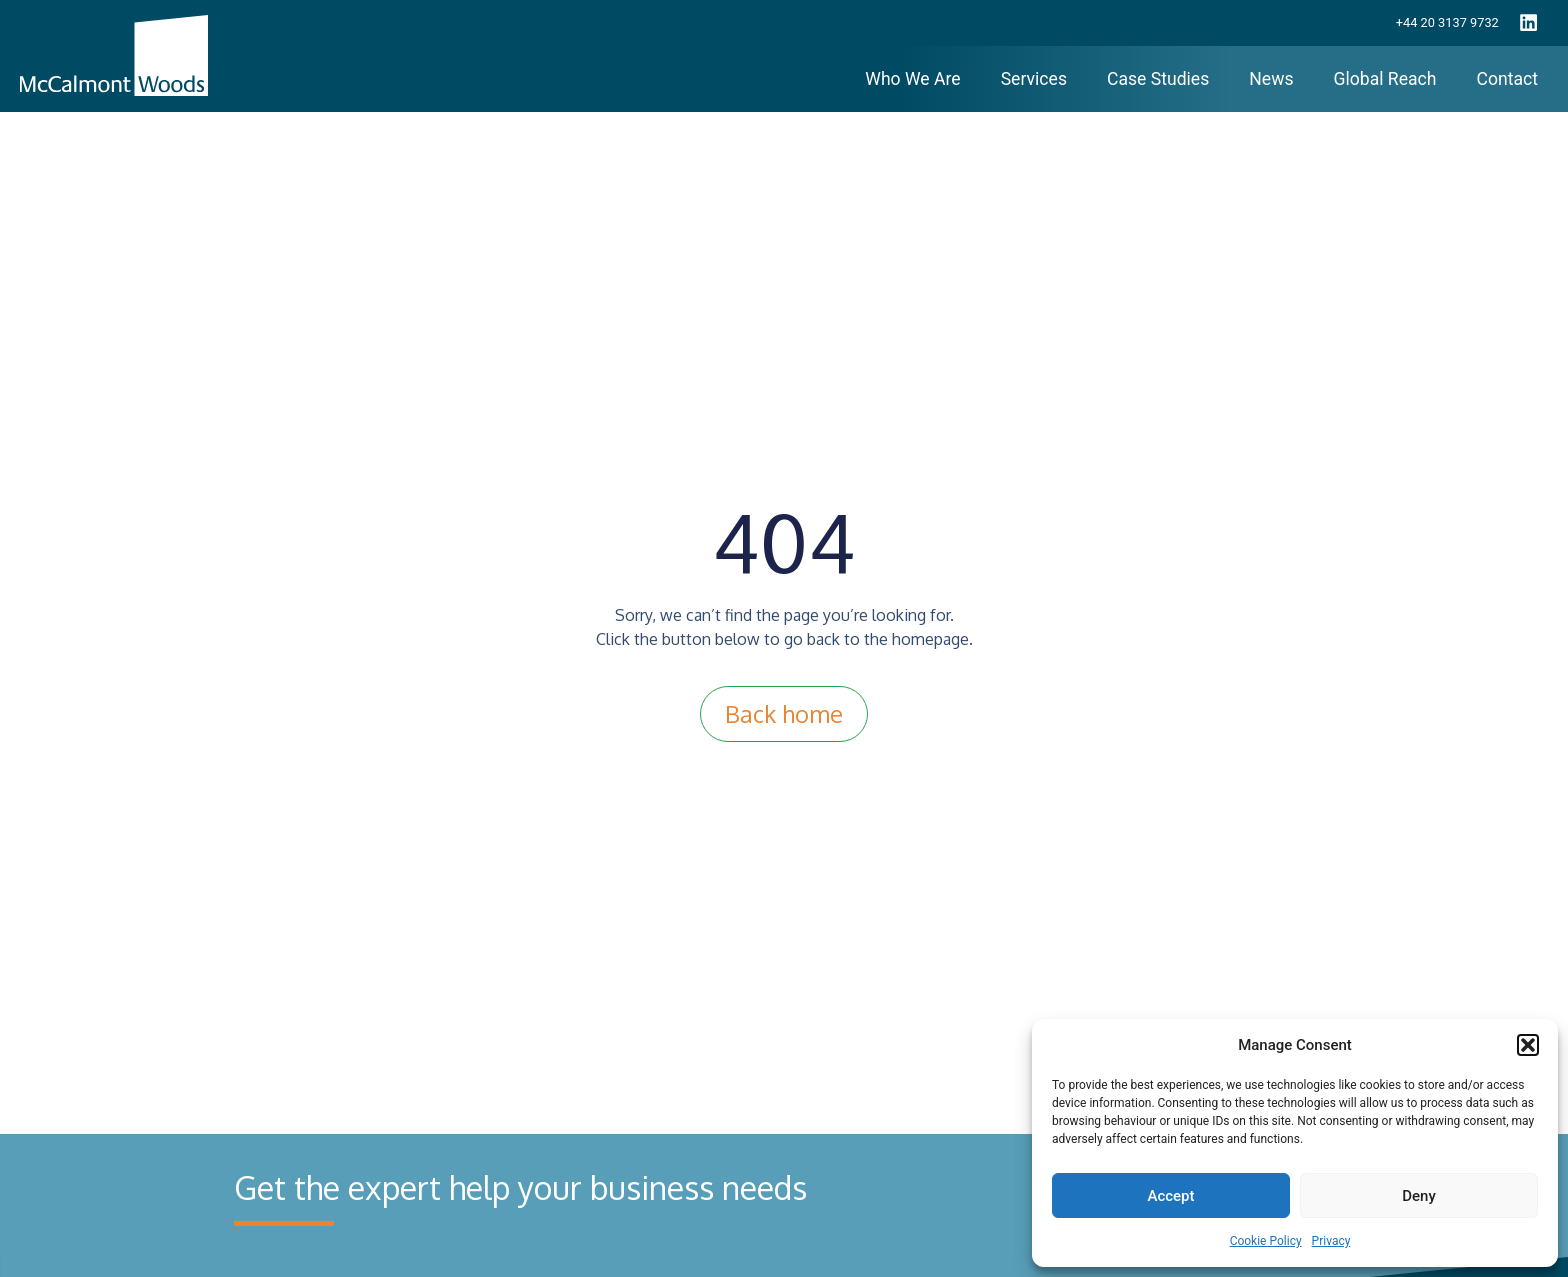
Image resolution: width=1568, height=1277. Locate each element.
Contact (1508, 79)
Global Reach (1384, 79)
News (1271, 79)
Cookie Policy (1266, 1241)
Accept (1170, 1196)
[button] (1528, 1045)
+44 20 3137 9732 (1447, 22)
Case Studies (1158, 79)
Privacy (1331, 1241)
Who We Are (912, 79)
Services (1034, 79)
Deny (1419, 1196)
